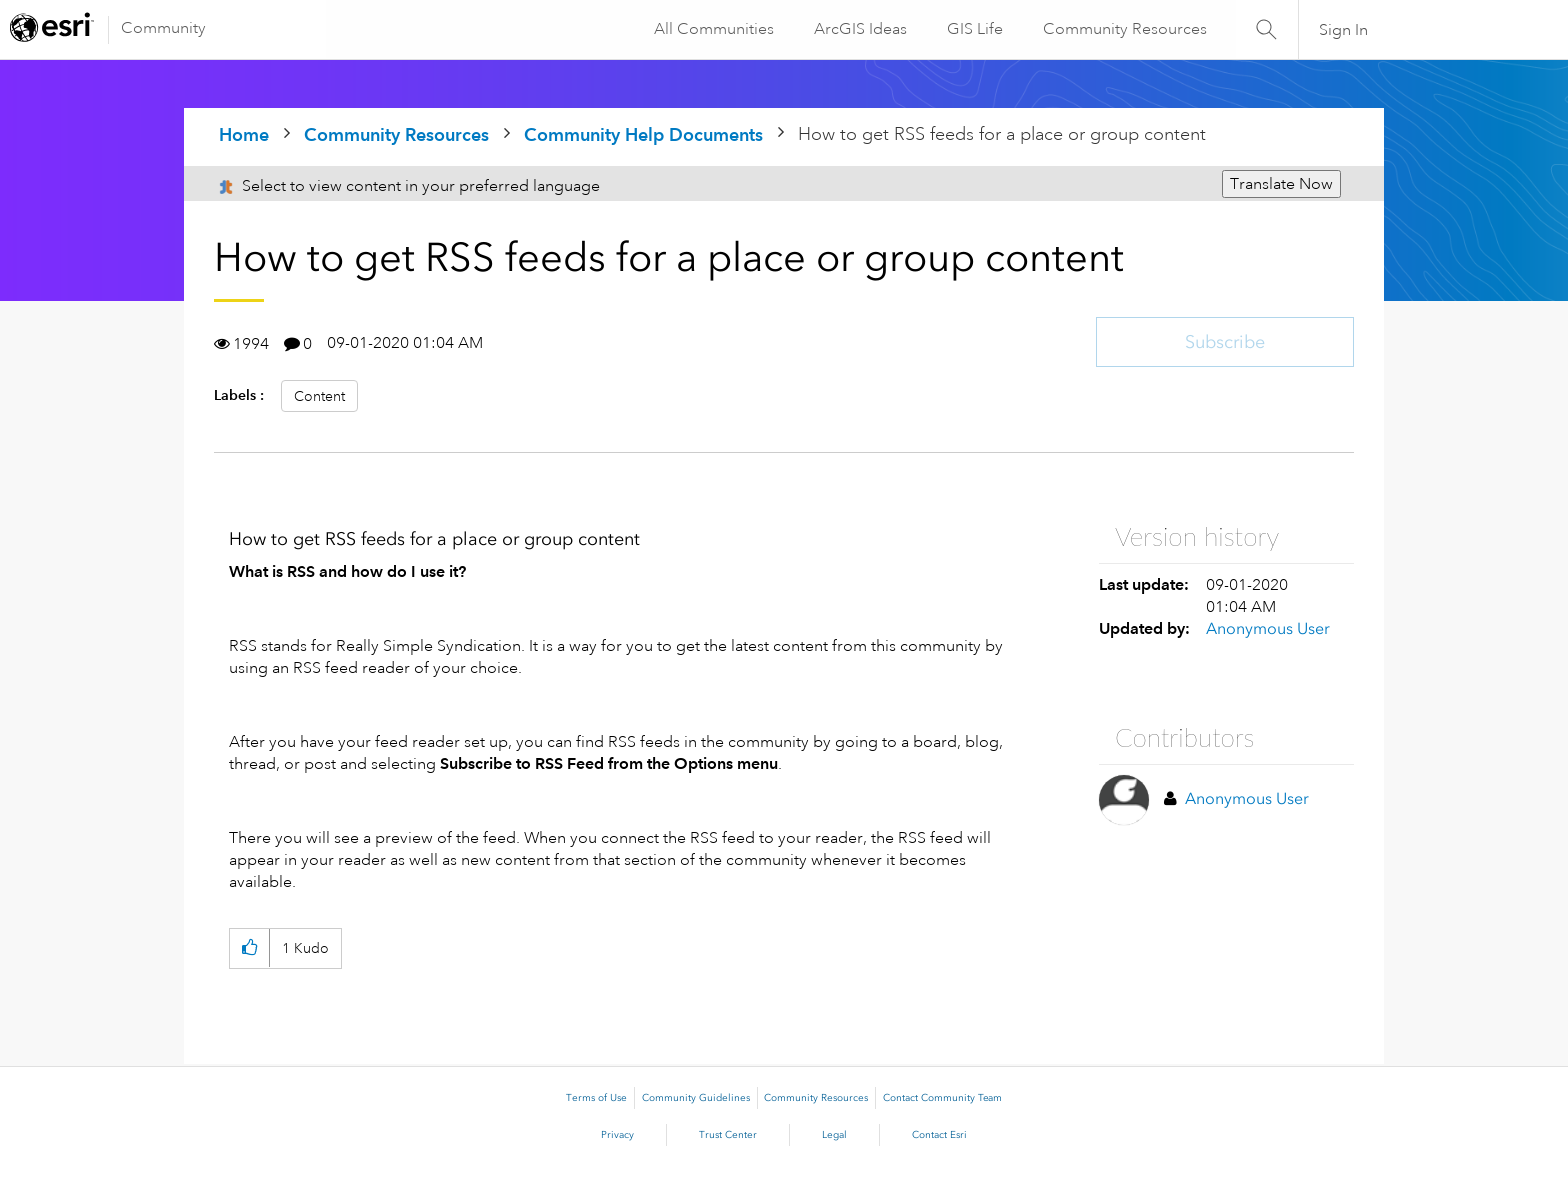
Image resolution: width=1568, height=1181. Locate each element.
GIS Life (974, 29)
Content (319, 396)
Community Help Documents (643, 134)
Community (163, 28)
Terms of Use (596, 1098)
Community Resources (1124, 29)
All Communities (713, 29)
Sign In (1343, 30)
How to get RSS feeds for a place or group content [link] (1002, 134)
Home (244, 134)
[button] (249, 948)
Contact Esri (939, 1135)
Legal (834, 1135)
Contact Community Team (942, 1098)
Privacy (617, 1135)
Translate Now (1281, 184)
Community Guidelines (696, 1098)
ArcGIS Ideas (859, 29)
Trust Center (728, 1135)
